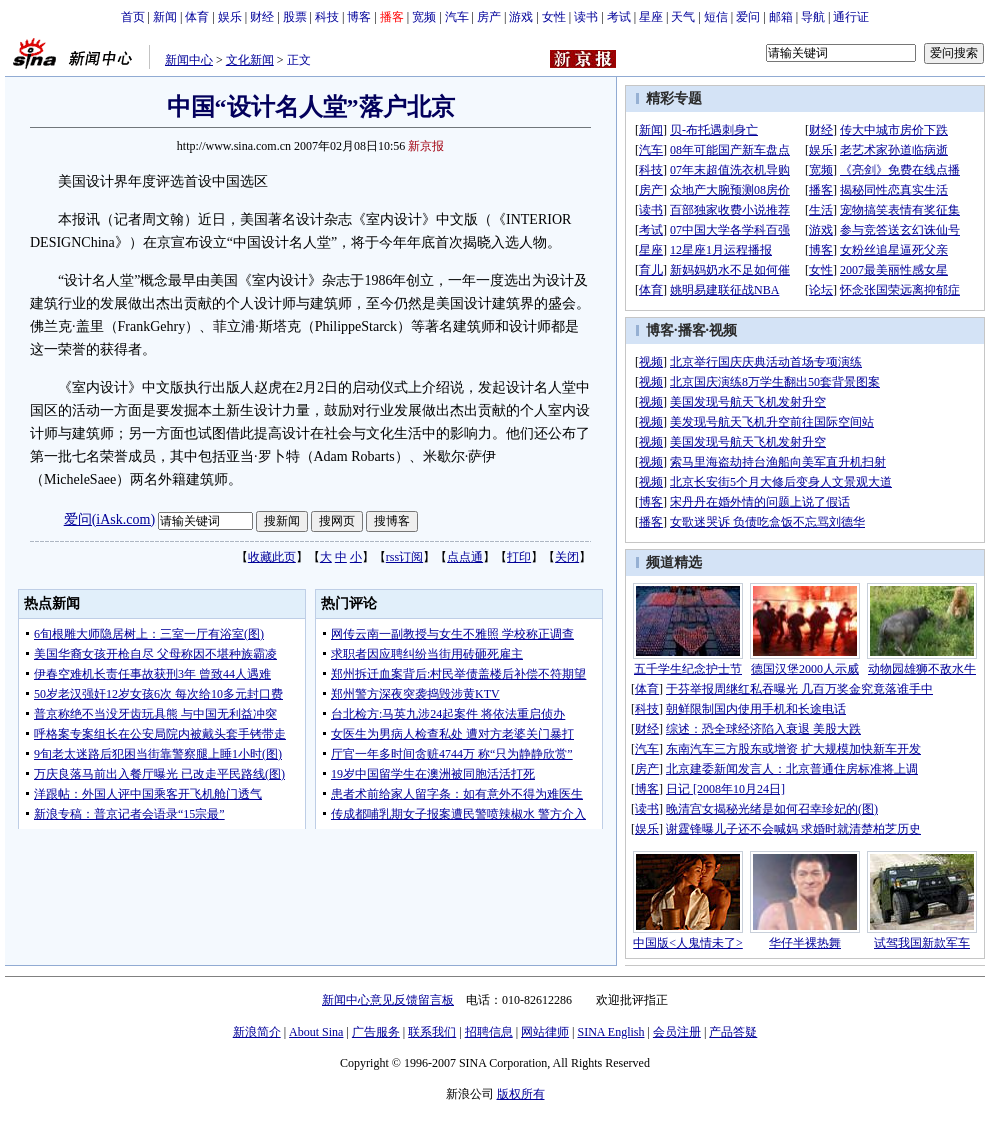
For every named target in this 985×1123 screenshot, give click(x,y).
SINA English (610, 1032)
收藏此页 (272, 557)
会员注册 (677, 1032)
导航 (813, 17)
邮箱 (781, 17)
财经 (262, 17)
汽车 (457, 17)
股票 (295, 17)
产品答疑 (733, 1032)
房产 (489, 17)
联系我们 (432, 1032)
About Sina (316, 1032)
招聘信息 (489, 1032)
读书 (586, 17)
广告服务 (376, 1032)
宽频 (424, 17)
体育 (197, 17)
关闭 (567, 557)
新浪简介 (257, 1032)
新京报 (426, 146)
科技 (327, 17)
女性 (554, 17)
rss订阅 (404, 557)
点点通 (465, 557)
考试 (619, 17)
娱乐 (230, 17)
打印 (519, 557)
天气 (683, 17)
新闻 (165, 17)
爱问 (748, 17)
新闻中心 (189, 60)
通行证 (851, 17)
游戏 (521, 17)
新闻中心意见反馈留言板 (388, 1000)
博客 (359, 17)
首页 (133, 17)
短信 (716, 17)
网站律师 (545, 1032)
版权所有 (521, 1094)
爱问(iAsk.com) (109, 519)
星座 (651, 17)
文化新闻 (250, 60)
